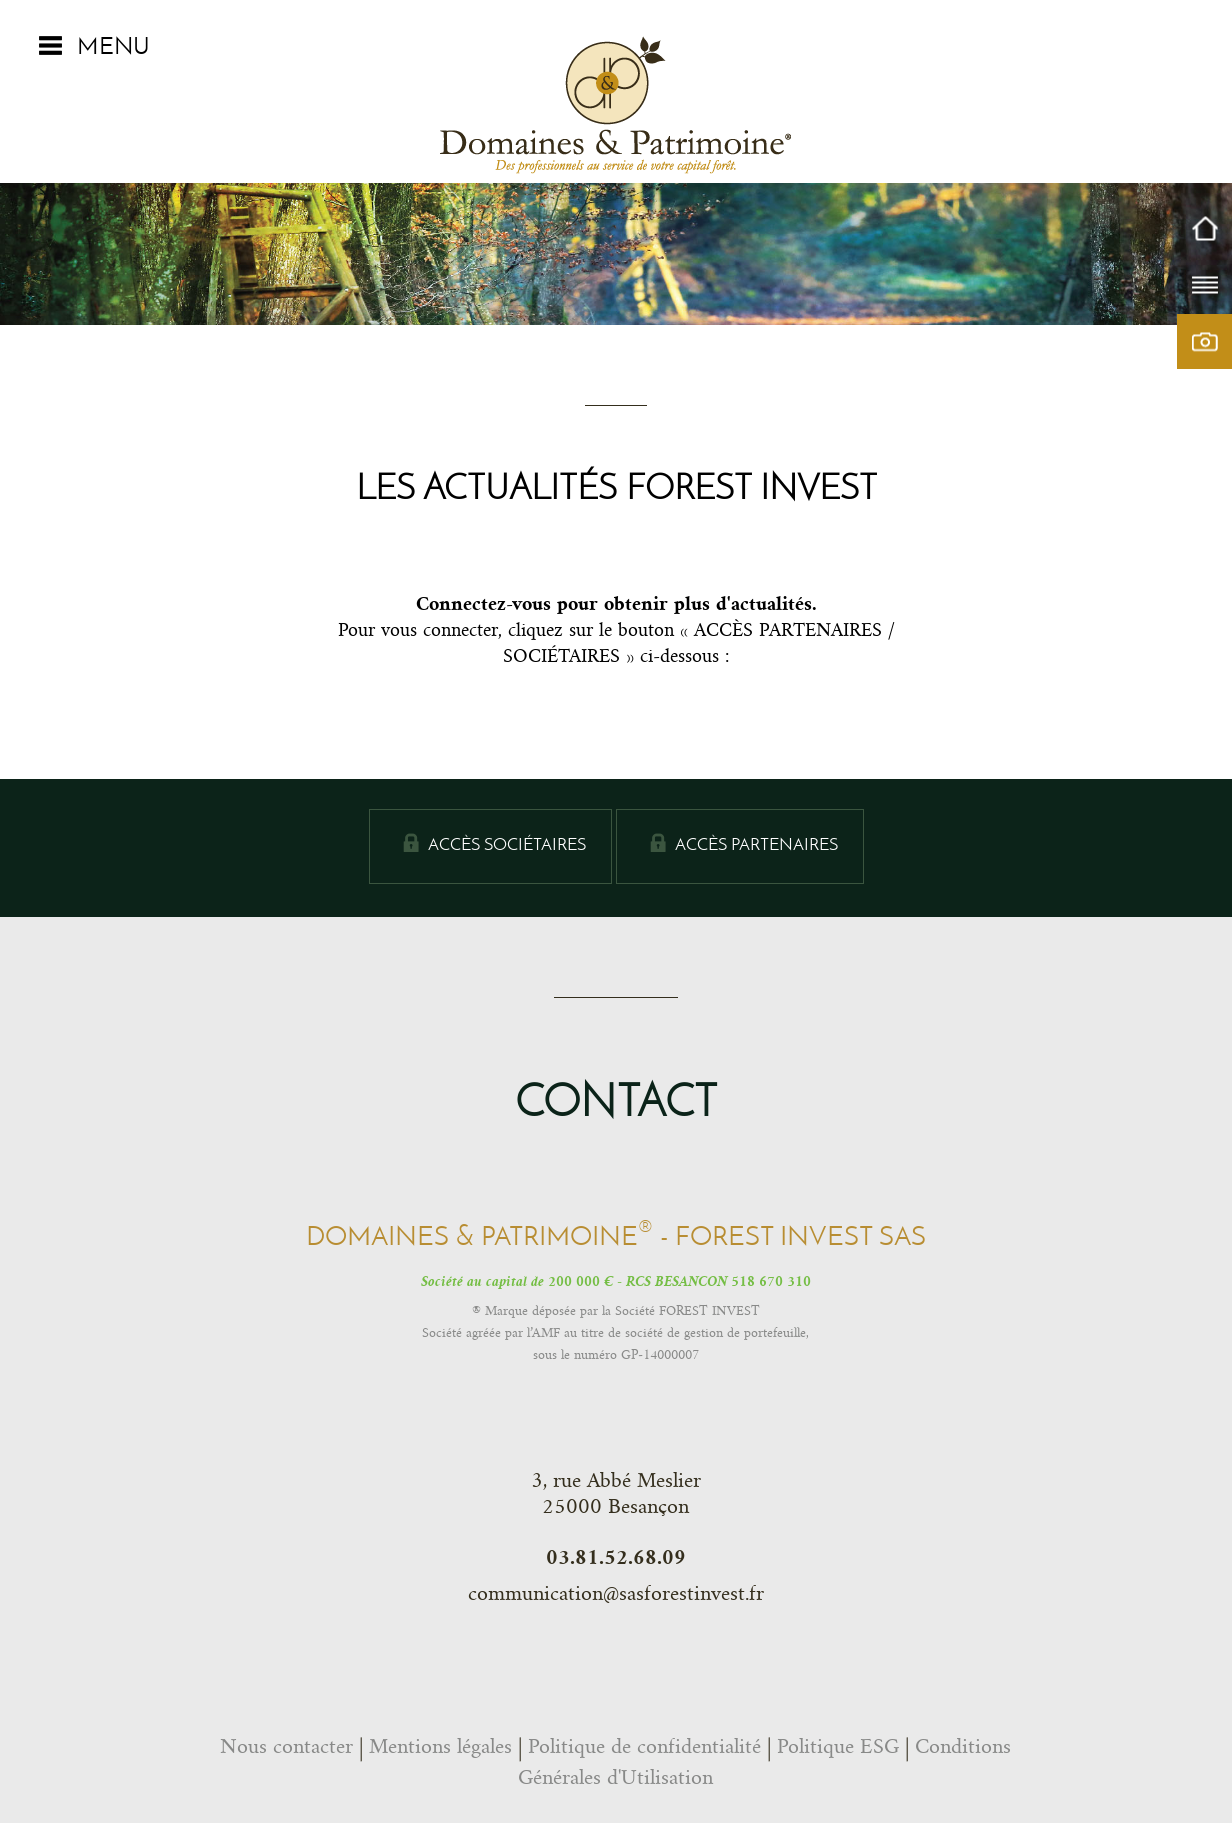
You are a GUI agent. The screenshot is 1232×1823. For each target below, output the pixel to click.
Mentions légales (440, 1746)
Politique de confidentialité (644, 1746)
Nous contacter (286, 1746)
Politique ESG (838, 1746)
